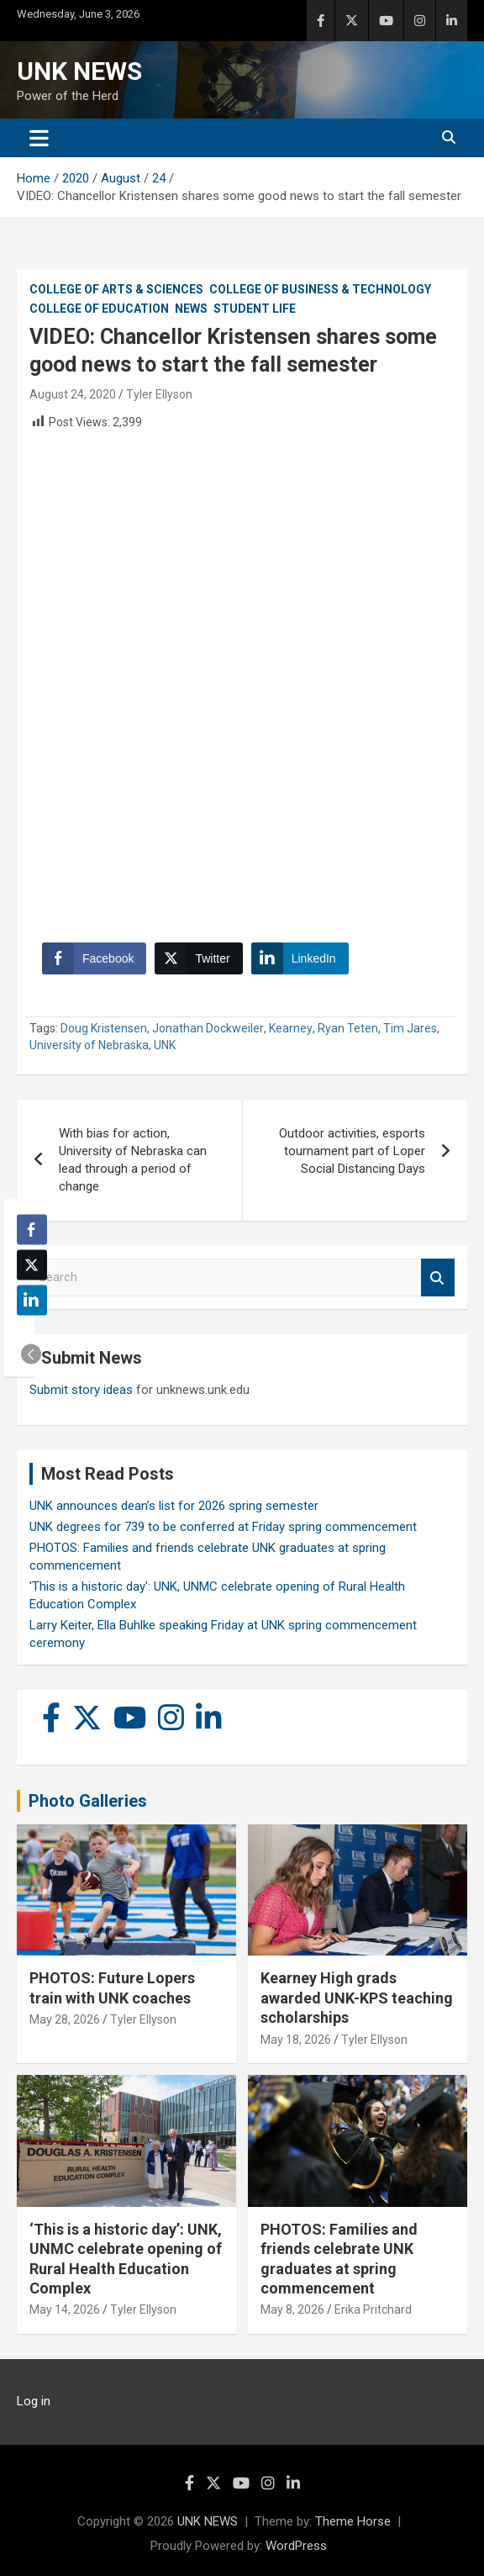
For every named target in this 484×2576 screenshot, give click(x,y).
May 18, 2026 (295, 2039)
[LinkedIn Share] (300, 958)
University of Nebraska (89, 1045)
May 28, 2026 (64, 2019)
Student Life (254, 308)
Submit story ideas (81, 1389)
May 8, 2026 (292, 2309)
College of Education (99, 308)
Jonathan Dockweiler (208, 1028)
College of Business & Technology (320, 289)
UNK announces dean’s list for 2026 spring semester (173, 1505)
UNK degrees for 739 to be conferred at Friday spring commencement (223, 1526)
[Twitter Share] (198, 958)
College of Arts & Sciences (116, 289)
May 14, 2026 (64, 2309)
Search (438, 1277)
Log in (33, 2401)
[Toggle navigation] (39, 138)
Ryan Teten (348, 1028)
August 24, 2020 (72, 394)
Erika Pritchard (373, 2309)
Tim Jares (410, 1028)
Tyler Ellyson (159, 394)
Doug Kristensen (103, 1028)
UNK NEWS (79, 71)
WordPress (296, 2545)
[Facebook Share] (94, 958)
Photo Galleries (88, 1801)
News (191, 308)
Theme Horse (353, 2521)
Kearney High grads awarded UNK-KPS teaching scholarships (356, 1997)
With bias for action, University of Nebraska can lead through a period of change (133, 1160)
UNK (165, 1045)
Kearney (291, 1028)
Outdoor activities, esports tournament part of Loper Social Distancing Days (352, 1151)
